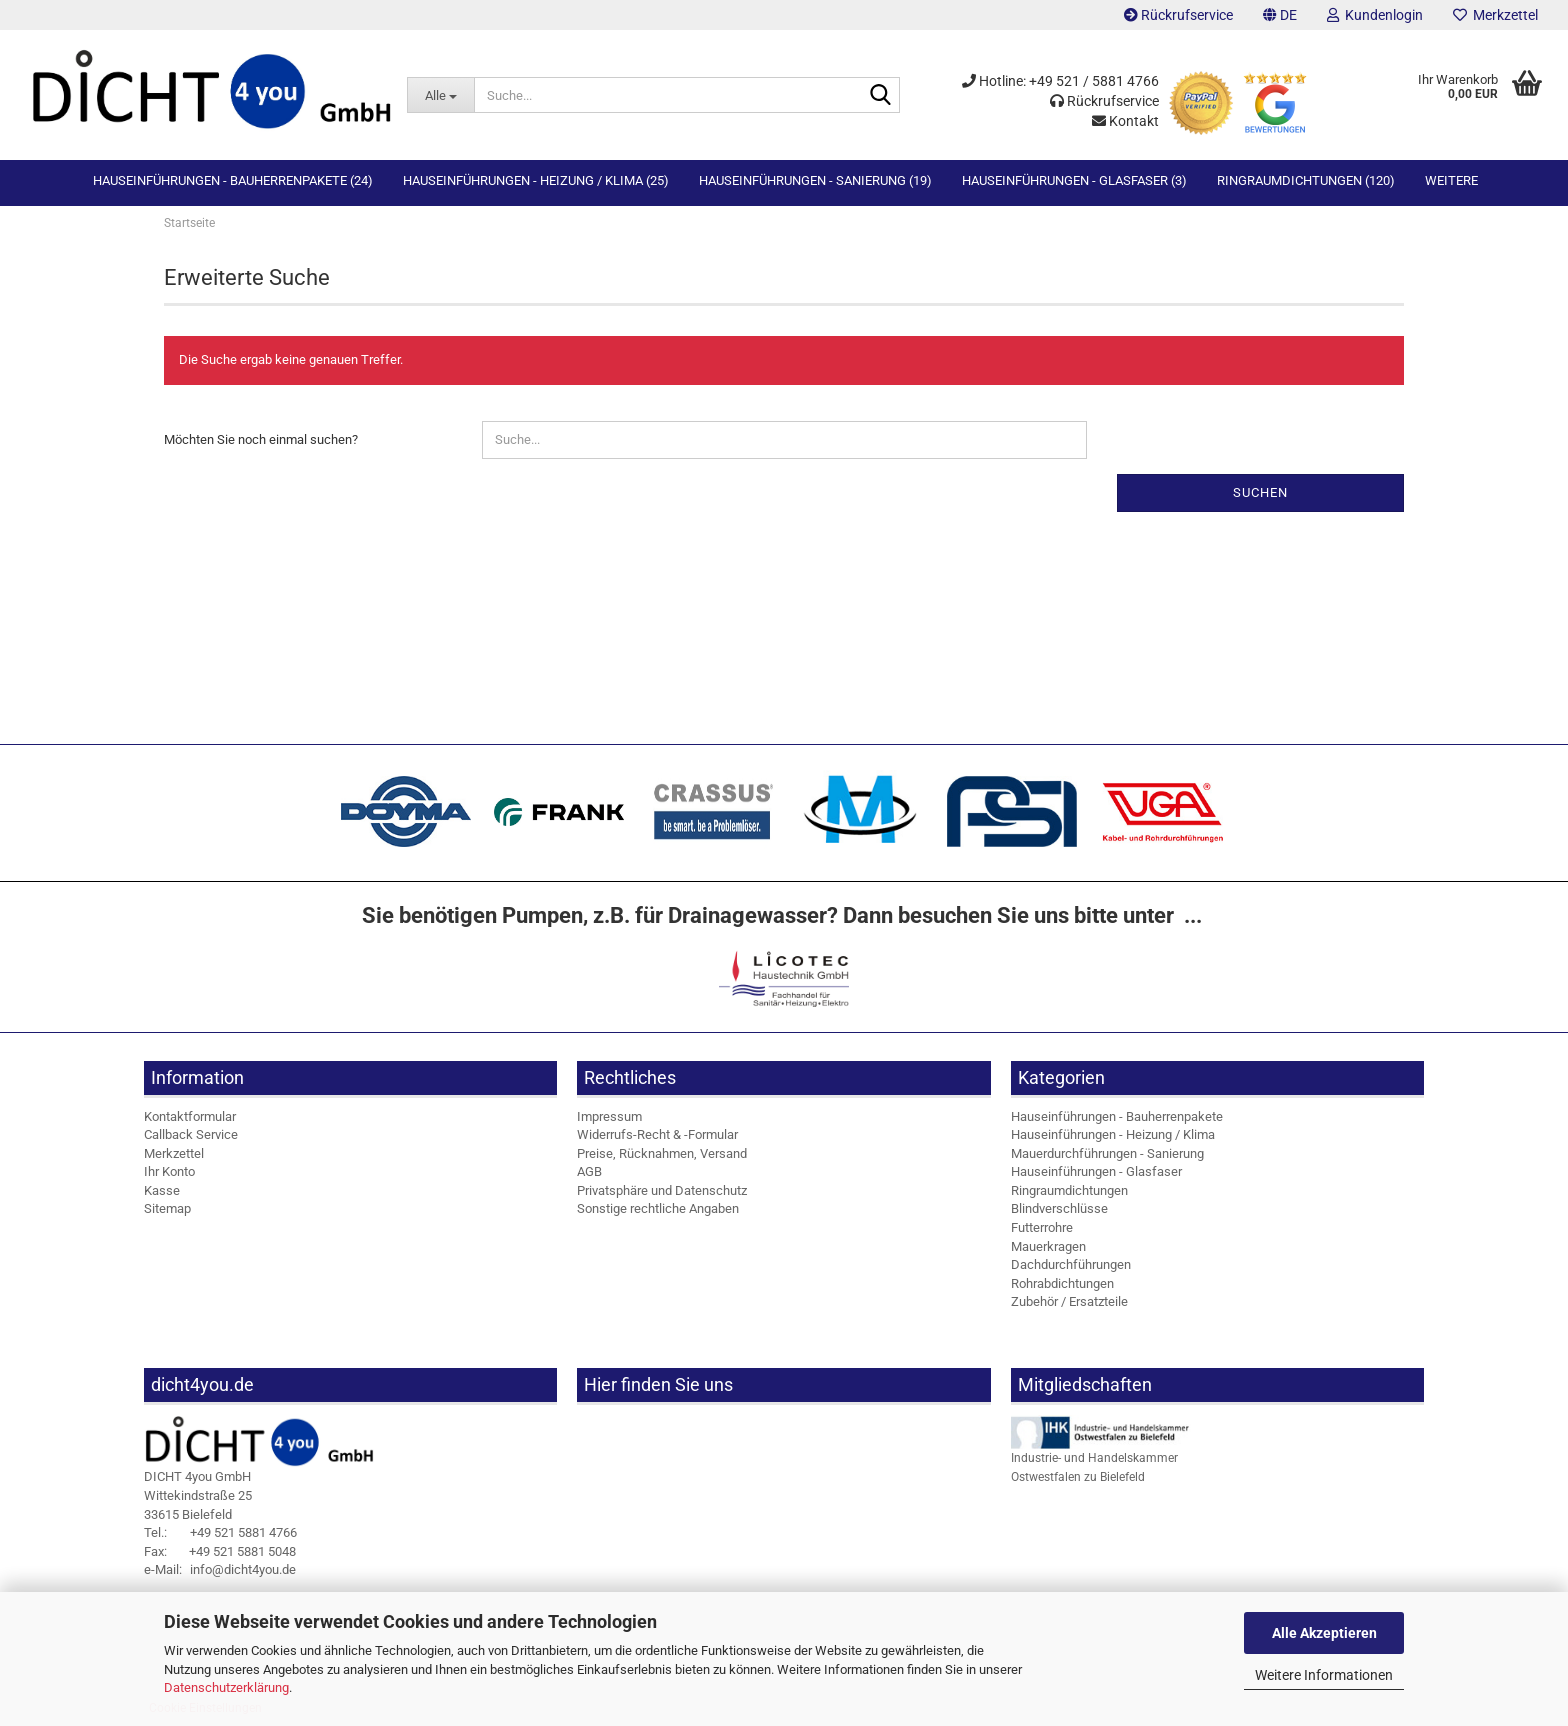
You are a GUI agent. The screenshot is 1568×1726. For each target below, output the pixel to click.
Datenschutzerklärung (226, 1687)
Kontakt (1125, 121)
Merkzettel (1495, 15)
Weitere (1451, 180)
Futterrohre (1042, 1233)
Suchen (1260, 497)
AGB (589, 1177)
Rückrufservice (1178, 15)
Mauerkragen (1048, 1251)
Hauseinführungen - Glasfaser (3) (1074, 180)
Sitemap (167, 1214)
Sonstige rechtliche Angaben (658, 1214)
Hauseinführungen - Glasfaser (1096, 1177)
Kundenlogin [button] (1375, 15)
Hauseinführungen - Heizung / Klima (1113, 1140)
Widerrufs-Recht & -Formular (657, 1140)
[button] (1280, 15)
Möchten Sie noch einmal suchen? (261, 444)
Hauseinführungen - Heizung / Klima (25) (536, 180)
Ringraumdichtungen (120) (1306, 180)
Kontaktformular (190, 1121)
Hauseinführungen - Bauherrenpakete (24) (233, 180)
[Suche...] (440, 95)
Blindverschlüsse (1059, 1214)
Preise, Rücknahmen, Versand (662, 1158)
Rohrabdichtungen (1062, 1288)
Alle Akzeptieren (1324, 1633)
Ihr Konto (169, 1177)
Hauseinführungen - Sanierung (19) (815, 180)
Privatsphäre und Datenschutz (662, 1196)
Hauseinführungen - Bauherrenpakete (1117, 1121)
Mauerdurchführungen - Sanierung (1107, 1158)
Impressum (609, 1121)
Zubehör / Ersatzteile (1069, 1307)
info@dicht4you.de (220, 1575)
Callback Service (191, 1140)
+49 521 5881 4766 (220, 1538)
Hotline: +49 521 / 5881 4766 (1060, 81)
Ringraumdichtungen (1069, 1196)
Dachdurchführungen (1071, 1270)
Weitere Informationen (1324, 1675)
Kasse (162, 1196)
